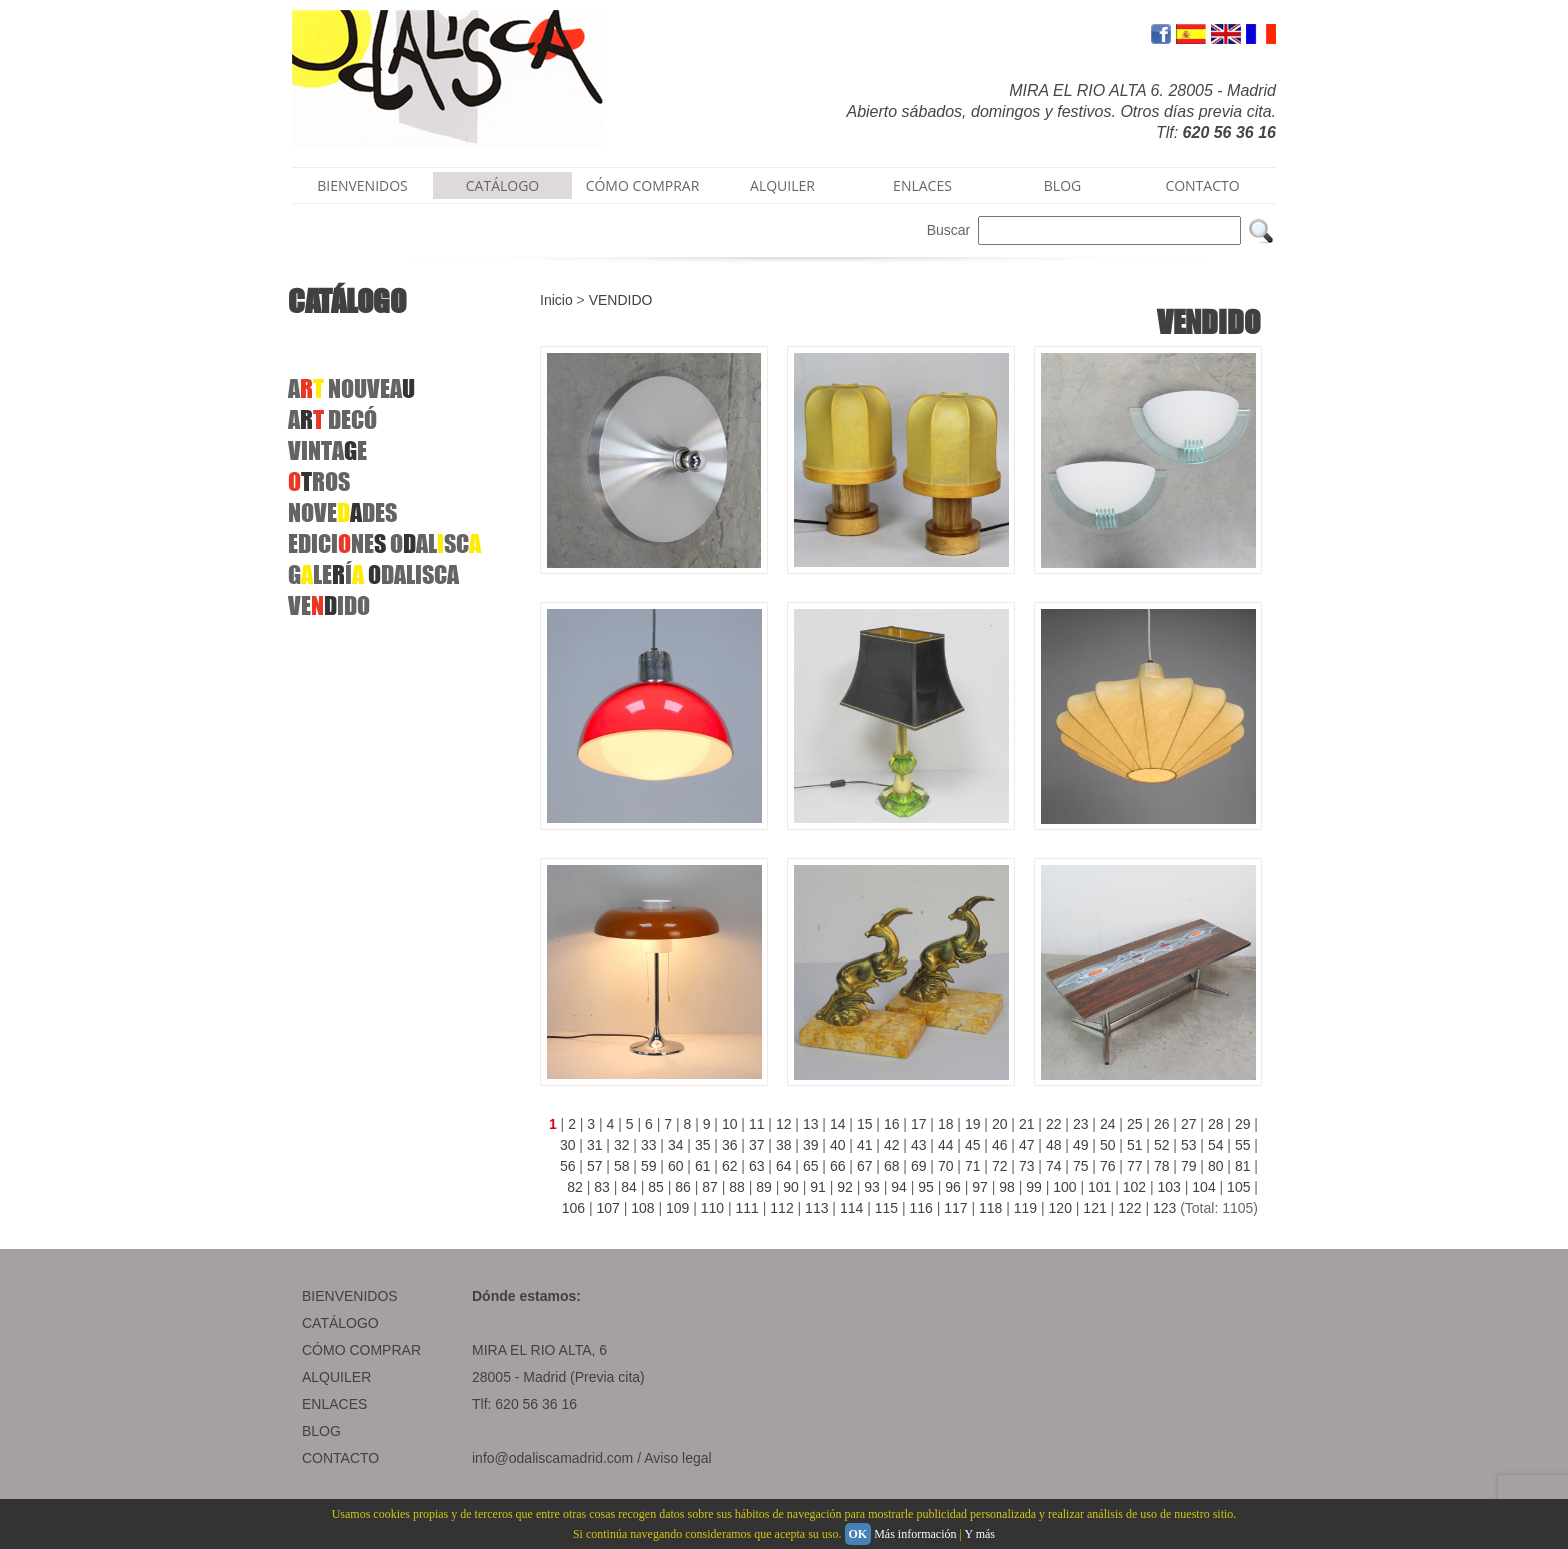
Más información (915, 1534)
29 (1243, 1124)
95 (926, 1187)
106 (573, 1208)
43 (919, 1145)
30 (568, 1145)
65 (811, 1166)
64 (784, 1166)
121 (1094, 1208)
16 (892, 1124)
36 (730, 1145)
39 (811, 1145)
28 (1216, 1124)
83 (602, 1187)
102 (1134, 1187)
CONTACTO (1202, 185)
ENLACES (922, 185)
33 (649, 1145)
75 (1081, 1166)
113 (816, 1208)
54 (1216, 1145)
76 (1108, 1166)
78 (1162, 1166)
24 (1108, 1124)
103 (1169, 1187)
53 (1189, 1145)
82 (575, 1187)
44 (946, 1145)
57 (595, 1166)
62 (730, 1166)
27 (1189, 1124)
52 (1162, 1145)
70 (946, 1166)
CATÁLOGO (503, 185)
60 (676, 1166)
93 (872, 1187)
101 (1099, 1187)
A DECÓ (332, 419)
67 (865, 1166)
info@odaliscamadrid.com (552, 1458)
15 (865, 1124)
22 (1054, 1124)
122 (1129, 1208)
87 (710, 1187)
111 (747, 1208)
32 (622, 1145)
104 (1203, 1187)
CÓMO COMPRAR (643, 185)
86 (683, 1187)
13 (811, 1124)
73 (1027, 1166)
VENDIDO (621, 300)
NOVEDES (342, 512)
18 (946, 1124)
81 (1243, 1166)
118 (990, 1208)
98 (1007, 1187)
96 (953, 1187)
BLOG (1062, 185)
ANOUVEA (351, 388)
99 (1034, 1187)
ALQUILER (782, 185)
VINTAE (327, 450)
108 (642, 1208)
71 (973, 1166)
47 (1027, 1145)
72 (1000, 1166)
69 (919, 1166)
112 (781, 1208)
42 (892, 1145)
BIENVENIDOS (362, 185)
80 (1216, 1166)
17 (919, 1124)
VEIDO (329, 605)
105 (1238, 1187)
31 (595, 1145)
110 (712, 1208)
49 (1081, 1145)
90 (791, 1187)
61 (703, 1166)
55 (1243, 1145)
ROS (319, 481)
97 (980, 1187)
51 (1135, 1145)
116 (920, 1208)
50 (1108, 1145)
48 (1054, 1145)
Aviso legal (677, 1458)
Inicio (556, 300)
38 (784, 1145)
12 (784, 1124)
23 (1081, 1124)
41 (865, 1145)
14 (838, 1124)
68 (892, 1166)
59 (649, 1166)
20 (1000, 1124)
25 (1135, 1124)
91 (818, 1187)
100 (1064, 1187)
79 (1189, 1166)
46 (1000, 1145)
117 (955, 1208)
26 (1162, 1124)
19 (973, 1124)
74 (1054, 1166)
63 (757, 1166)
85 (656, 1187)
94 (899, 1187)
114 (851, 1208)
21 (1027, 1124)
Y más (979, 1534)
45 (973, 1145)
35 (703, 1145)
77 (1135, 1166)
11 (757, 1124)
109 (677, 1208)
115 (886, 1208)
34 (676, 1145)
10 (730, 1124)
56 (568, 1166)
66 (838, 1166)
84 (629, 1187)
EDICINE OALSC (384, 543)
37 (757, 1145)
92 (845, 1187)
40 (838, 1145)
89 (764, 1187)
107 (607, 1208)
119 (1025, 1208)
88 (737, 1187)
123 (1164, 1208)
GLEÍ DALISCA (373, 574)
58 (622, 1166)
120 (1060, 1208)
